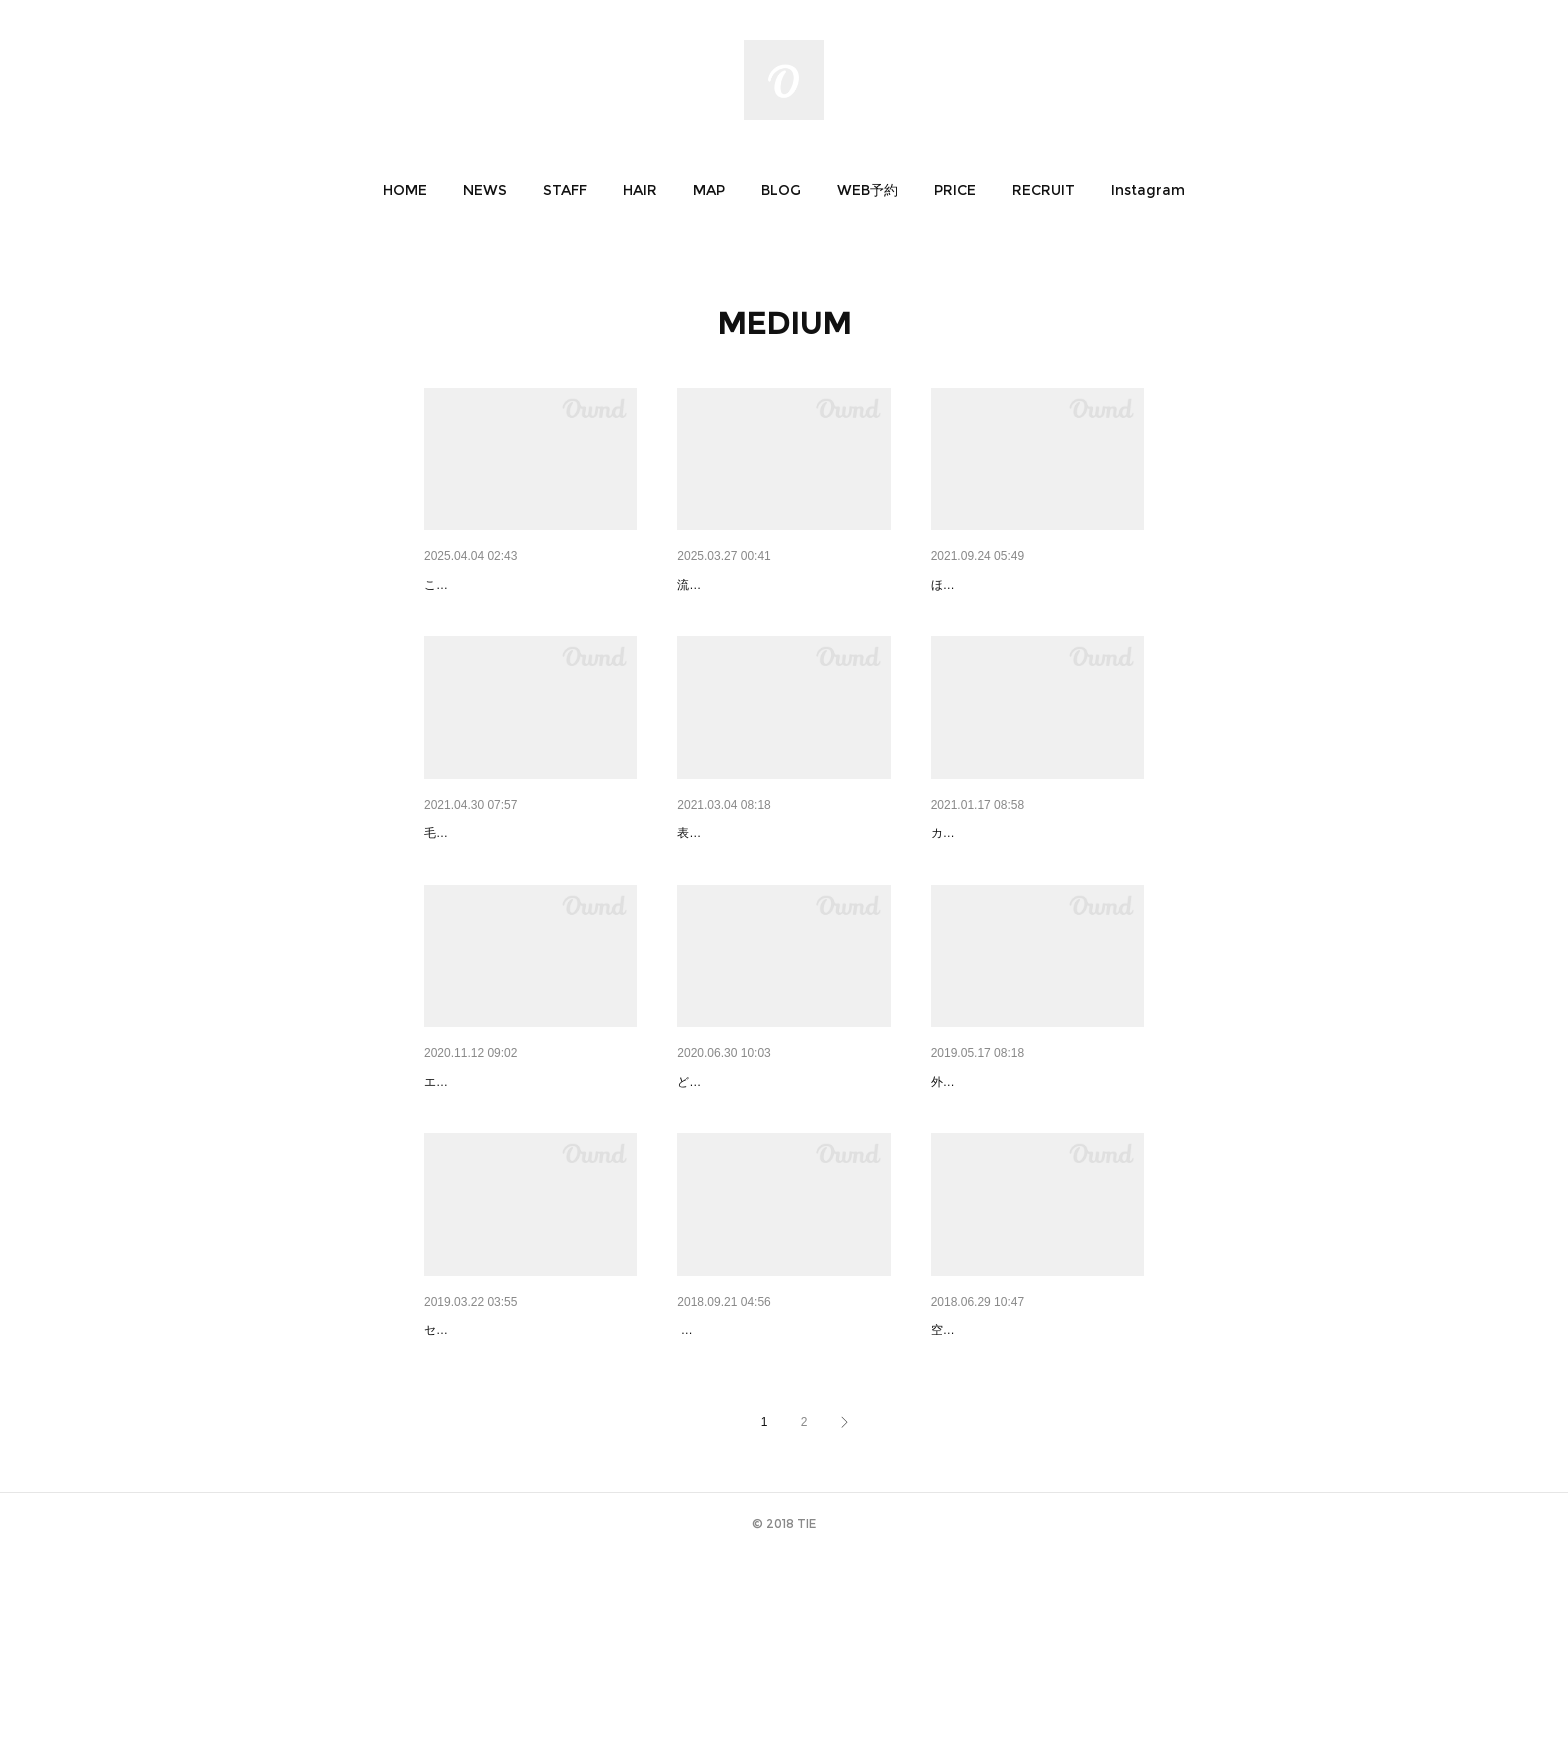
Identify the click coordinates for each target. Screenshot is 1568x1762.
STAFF (565, 190)
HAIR (640, 190)
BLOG (781, 190)
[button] (405, 190)
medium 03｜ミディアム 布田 (1030, 885)
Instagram (1148, 190)
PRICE (955, 190)
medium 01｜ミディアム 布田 (776, 1185)
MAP (709, 190)
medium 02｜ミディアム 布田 (523, 1185)
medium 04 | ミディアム (1008, 1486)
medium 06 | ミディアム (501, 1486)
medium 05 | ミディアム (754, 1486)
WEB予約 (867, 190)
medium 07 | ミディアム (1008, 1185)
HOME (405, 190)
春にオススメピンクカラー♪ (511, 585)
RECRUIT (1043, 190)
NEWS (485, 190)
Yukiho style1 (727, 585)
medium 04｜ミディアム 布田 (776, 885)
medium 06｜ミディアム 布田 (1030, 585)
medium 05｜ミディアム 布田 (523, 885)
